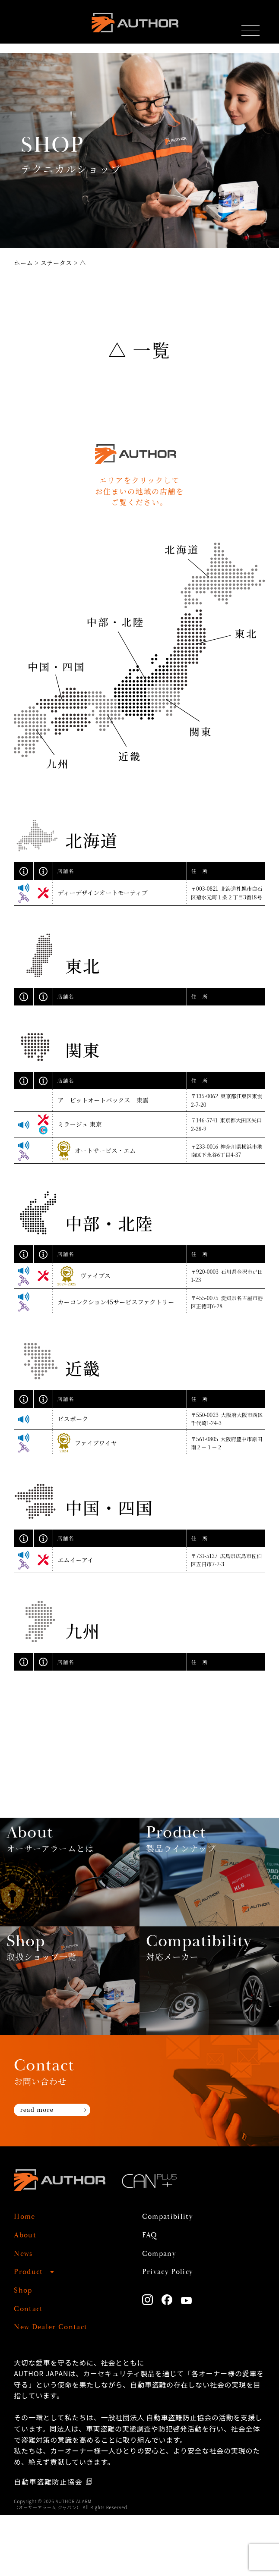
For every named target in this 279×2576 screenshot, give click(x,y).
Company (163, 2314)
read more (43, 2173)
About (27, 2295)
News (25, 2314)
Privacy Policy (173, 2332)
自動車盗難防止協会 (49, 2543)
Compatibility (173, 2277)
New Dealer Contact (59, 2387)
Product (31, 2332)
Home (27, 2277)
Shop (25, 2351)
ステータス (56, 262)
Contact (31, 2369)
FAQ (152, 2295)
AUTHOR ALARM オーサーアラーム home (134, 26)
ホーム (23, 262)
